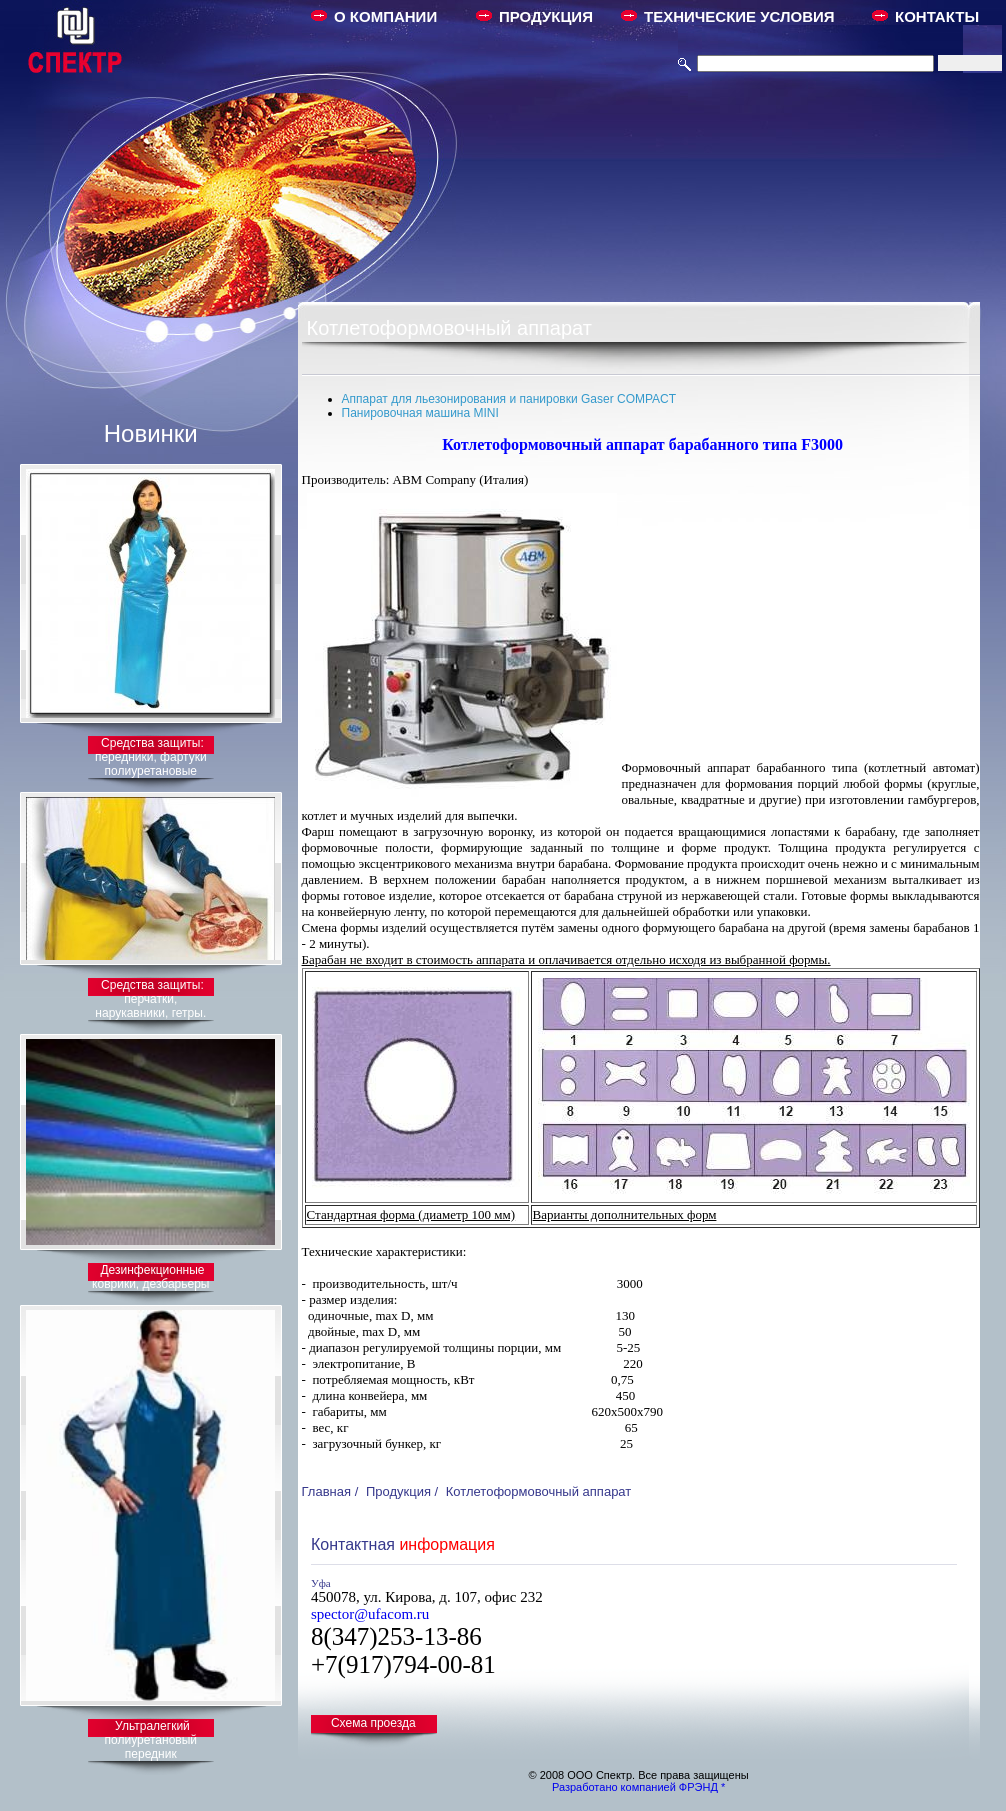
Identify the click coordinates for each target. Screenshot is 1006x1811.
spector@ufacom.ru (370, 1614)
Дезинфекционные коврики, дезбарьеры (150, 1277)
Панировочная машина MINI (420, 413)
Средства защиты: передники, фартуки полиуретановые (151, 757)
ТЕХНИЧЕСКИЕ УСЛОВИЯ (739, 16)
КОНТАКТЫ (937, 16)
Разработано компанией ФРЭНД (635, 1787)
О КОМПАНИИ (385, 16)
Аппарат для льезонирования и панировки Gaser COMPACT (509, 399)
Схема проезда (373, 1723)
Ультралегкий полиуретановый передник (151, 1740)
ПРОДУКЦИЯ (546, 16)
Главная (326, 1491)
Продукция (398, 1491)
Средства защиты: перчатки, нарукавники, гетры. (150, 999)
